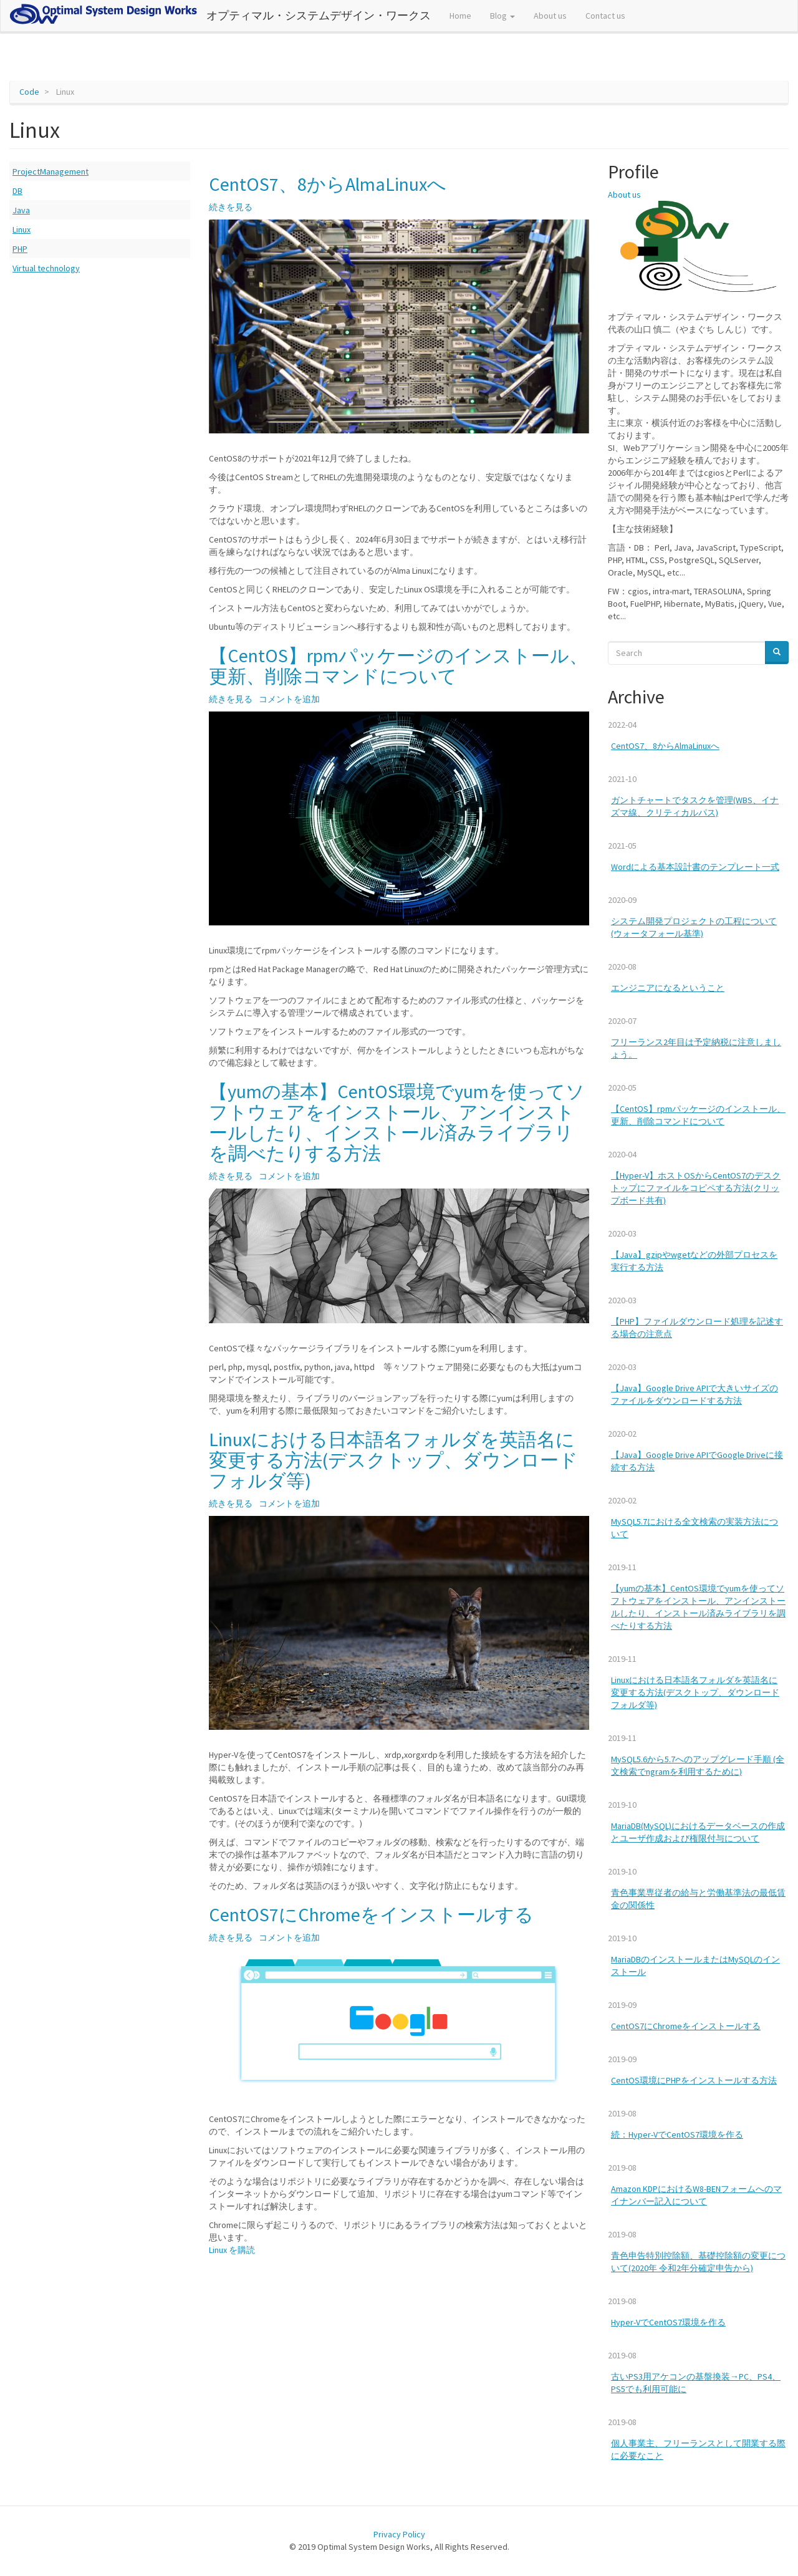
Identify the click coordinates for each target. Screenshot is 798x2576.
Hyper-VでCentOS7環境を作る (668, 2322)
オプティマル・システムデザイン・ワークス (318, 15)
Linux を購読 (232, 2249)
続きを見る (230, 207)
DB (17, 190)
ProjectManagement (50, 171)
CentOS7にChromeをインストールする (686, 2026)
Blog (502, 15)
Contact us (605, 15)
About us (550, 15)
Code (29, 91)
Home (460, 15)
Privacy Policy (399, 2534)
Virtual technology (46, 268)
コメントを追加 (289, 699)
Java (21, 210)
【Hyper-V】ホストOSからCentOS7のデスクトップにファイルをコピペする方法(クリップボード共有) (696, 1188)
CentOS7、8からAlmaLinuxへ (665, 745)
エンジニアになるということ (667, 987)
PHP (19, 248)
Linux (21, 229)
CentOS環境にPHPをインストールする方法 (694, 2080)
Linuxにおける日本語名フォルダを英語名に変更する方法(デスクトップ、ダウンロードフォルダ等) (695, 1692)
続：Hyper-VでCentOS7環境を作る (677, 2134)
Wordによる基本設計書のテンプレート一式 (695, 866)
